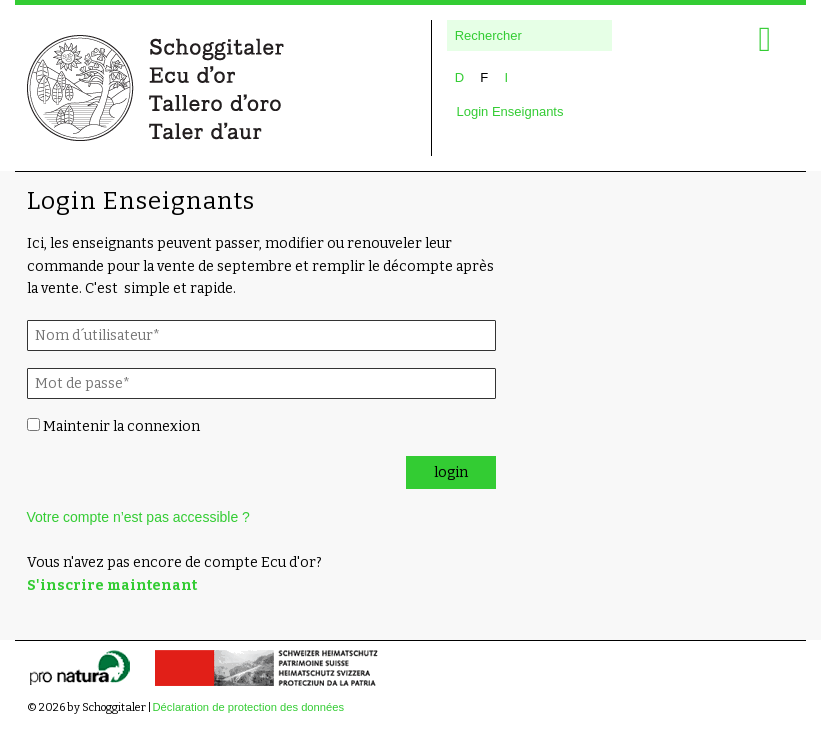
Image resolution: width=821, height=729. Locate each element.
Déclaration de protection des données (249, 707)
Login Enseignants (510, 111)
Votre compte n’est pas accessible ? (138, 517)
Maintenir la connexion (113, 426)
